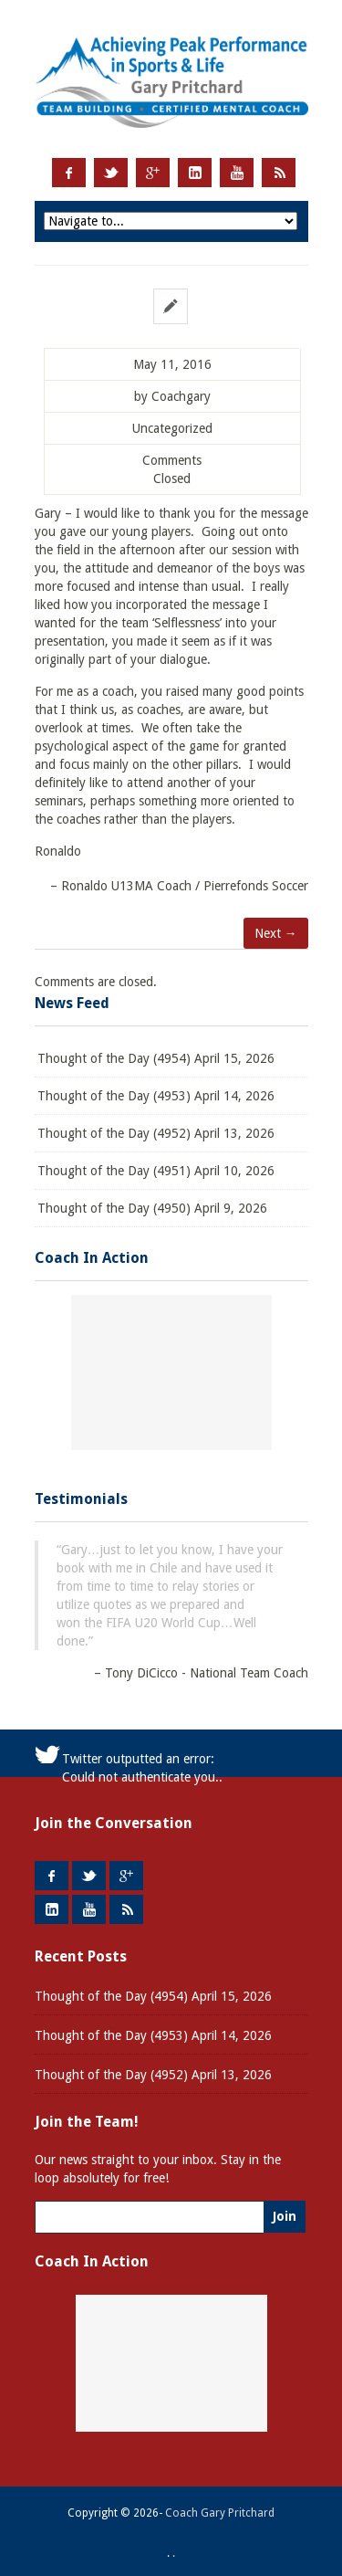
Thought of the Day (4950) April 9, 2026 (152, 1208)
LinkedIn (195, 172)
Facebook (69, 172)
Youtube (237, 172)
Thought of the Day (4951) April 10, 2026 (156, 1170)
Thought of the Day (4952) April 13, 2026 (156, 1133)
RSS (278, 172)
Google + (153, 172)
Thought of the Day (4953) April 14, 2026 (156, 1095)
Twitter (111, 172)
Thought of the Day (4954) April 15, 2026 (156, 1058)
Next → (275, 933)
